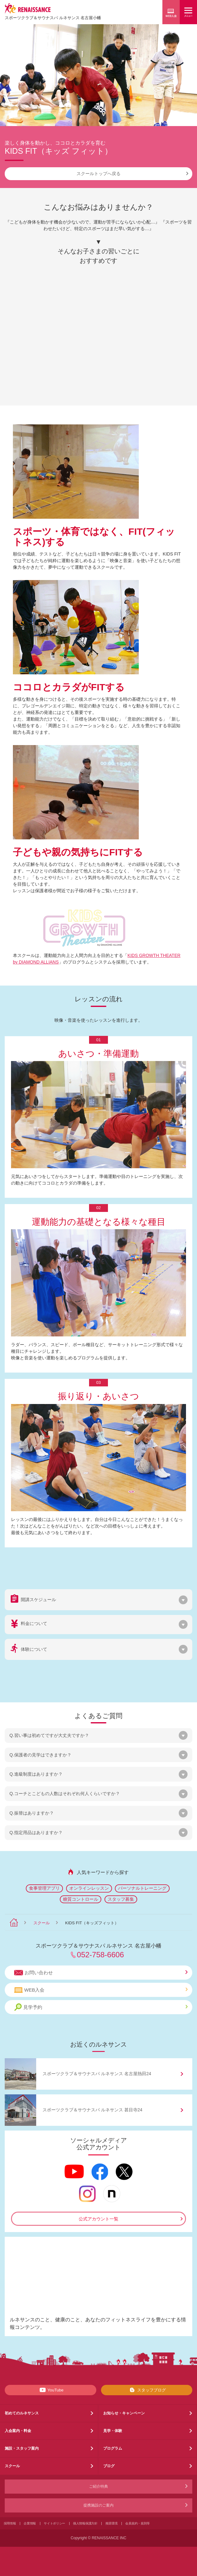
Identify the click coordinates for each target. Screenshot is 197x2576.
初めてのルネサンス (22, 2413)
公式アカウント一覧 (98, 2218)
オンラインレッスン (89, 1888)
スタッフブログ (146, 2390)
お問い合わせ (101, 1973)
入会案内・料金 (18, 2431)
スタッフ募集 (121, 1899)
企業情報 (30, 2523)
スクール (41, 1923)
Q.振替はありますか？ (31, 1813)
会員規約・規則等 (137, 2523)
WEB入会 (101, 1990)
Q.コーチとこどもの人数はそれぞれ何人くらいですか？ (64, 1793)
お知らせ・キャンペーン (124, 2413)
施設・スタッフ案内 (22, 2448)
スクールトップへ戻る (132, 173)
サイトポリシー (54, 2523)
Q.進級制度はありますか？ (36, 1774)
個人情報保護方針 (85, 2523)
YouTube (50, 2390)
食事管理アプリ (44, 1888)
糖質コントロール (80, 1899)
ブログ (109, 2466)
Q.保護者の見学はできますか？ (40, 1754)
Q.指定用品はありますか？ (36, 1832)
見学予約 (101, 2007)
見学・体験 (112, 2431)
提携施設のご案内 (98, 2505)
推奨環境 (111, 2523)
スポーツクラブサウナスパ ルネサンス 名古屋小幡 (53, 17)
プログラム (112, 2448)
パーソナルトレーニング (142, 1888)
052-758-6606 (100, 1954)
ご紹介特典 (98, 2486)
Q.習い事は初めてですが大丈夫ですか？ (49, 1735)
